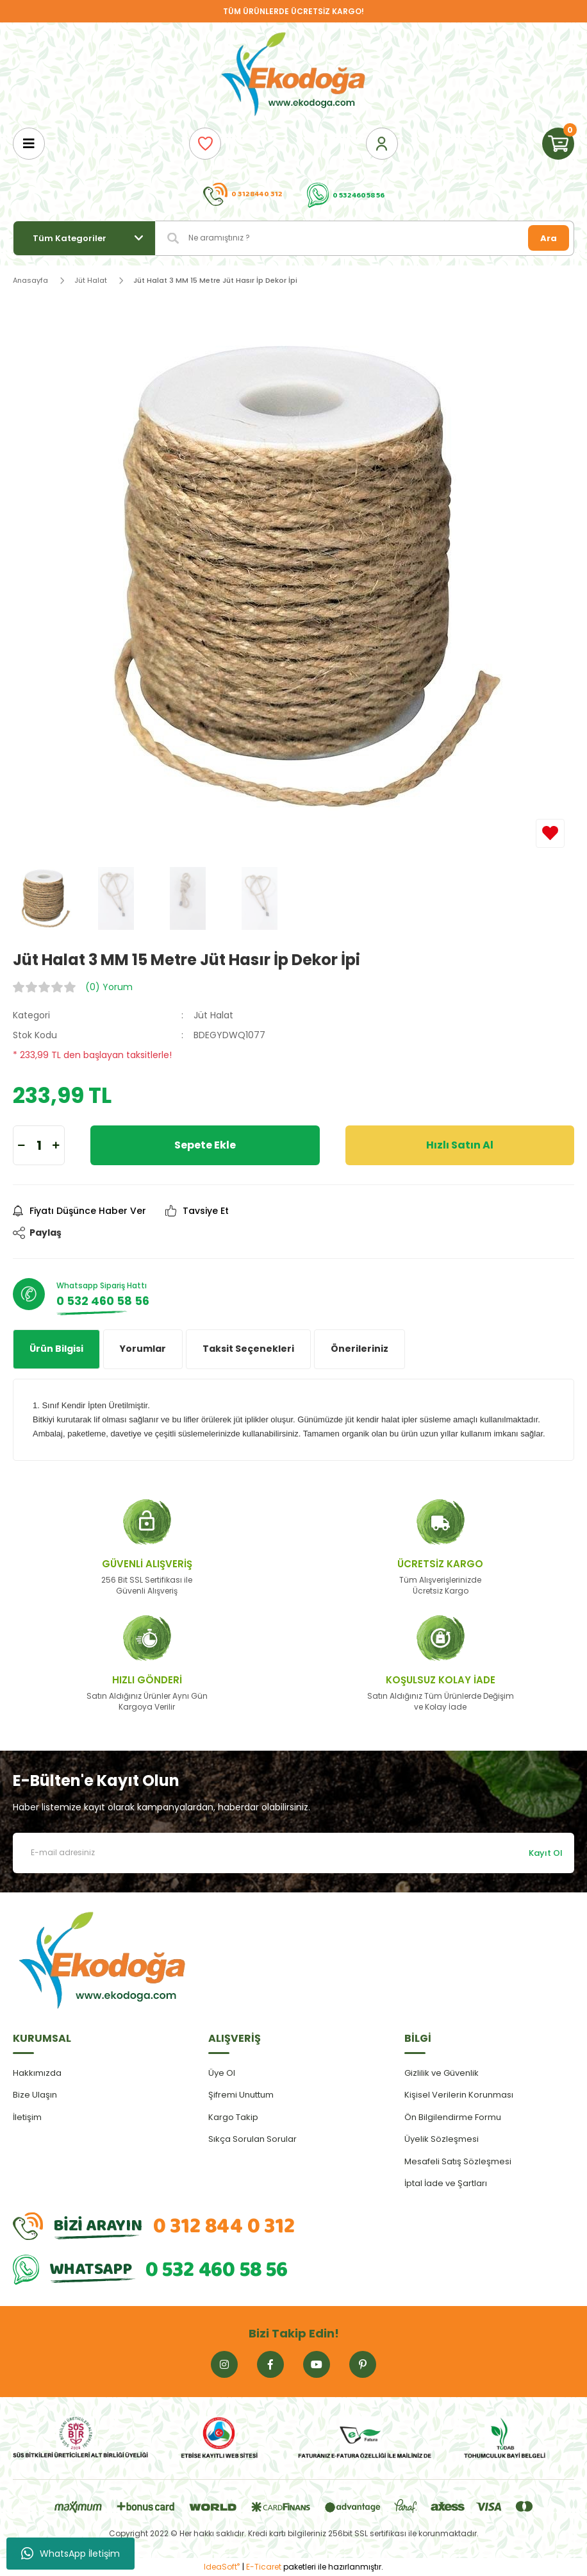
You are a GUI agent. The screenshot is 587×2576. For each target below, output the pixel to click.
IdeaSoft (222, 2566)
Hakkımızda (37, 2073)
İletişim (27, 2117)
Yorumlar (143, 1348)
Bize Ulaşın (35, 2095)
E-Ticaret (263, 2566)
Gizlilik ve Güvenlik (441, 2073)
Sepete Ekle (205, 1145)
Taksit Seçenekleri (248, 1348)
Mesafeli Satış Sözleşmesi (457, 2161)
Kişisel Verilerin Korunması (458, 2095)
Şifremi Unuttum (241, 2095)
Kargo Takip (233, 2117)
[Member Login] (382, 144)
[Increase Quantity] (56, 1145)
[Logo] (293, 75)
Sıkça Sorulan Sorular (252, 2139)
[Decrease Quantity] (21, 1145)
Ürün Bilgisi (56, 1348)
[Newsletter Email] (293, 1853)
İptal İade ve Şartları (445, 2183)
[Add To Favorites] (550, 833)
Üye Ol (221, 2073)
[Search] (365, 238)
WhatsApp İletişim (70, 2554)
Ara (548, 238)
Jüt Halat (213, 1015)
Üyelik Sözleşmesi (441, 2139)
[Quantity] (38, 1145)
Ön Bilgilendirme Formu (452, 2117)
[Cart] (558, 144)
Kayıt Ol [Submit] (546, 1853)
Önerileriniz (359, 1348)
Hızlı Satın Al (459, 1145)
